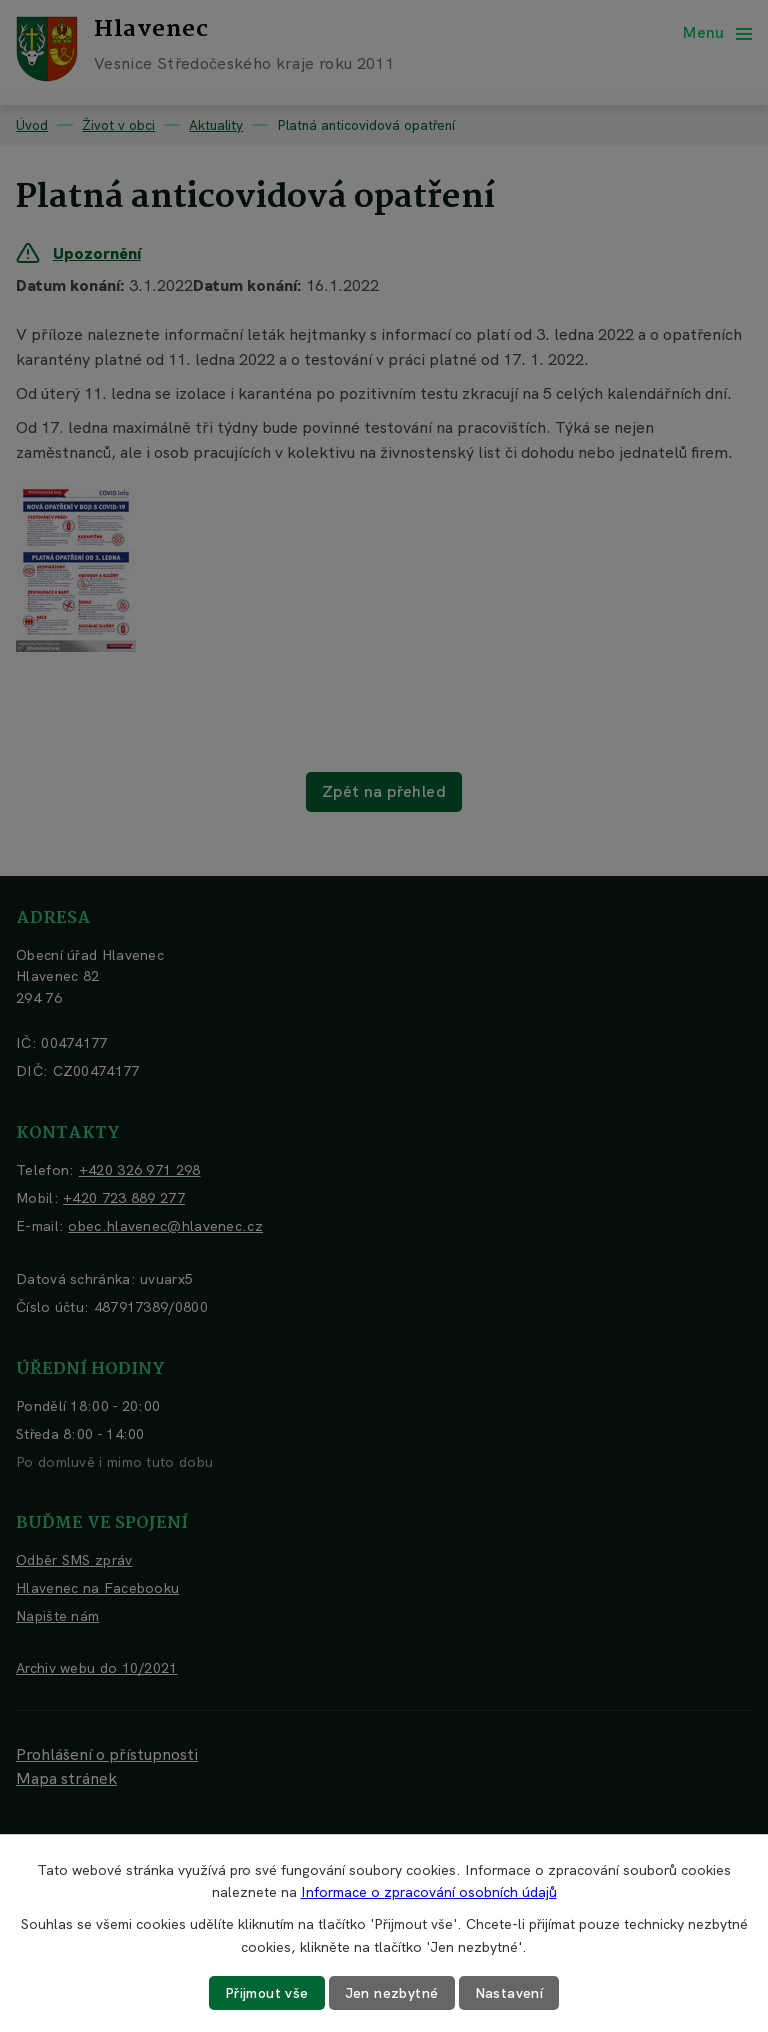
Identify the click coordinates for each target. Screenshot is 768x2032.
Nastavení (509, 1993)
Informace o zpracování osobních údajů (429, 1892)
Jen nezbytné (392, 1993)
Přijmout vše (267, 1993)
